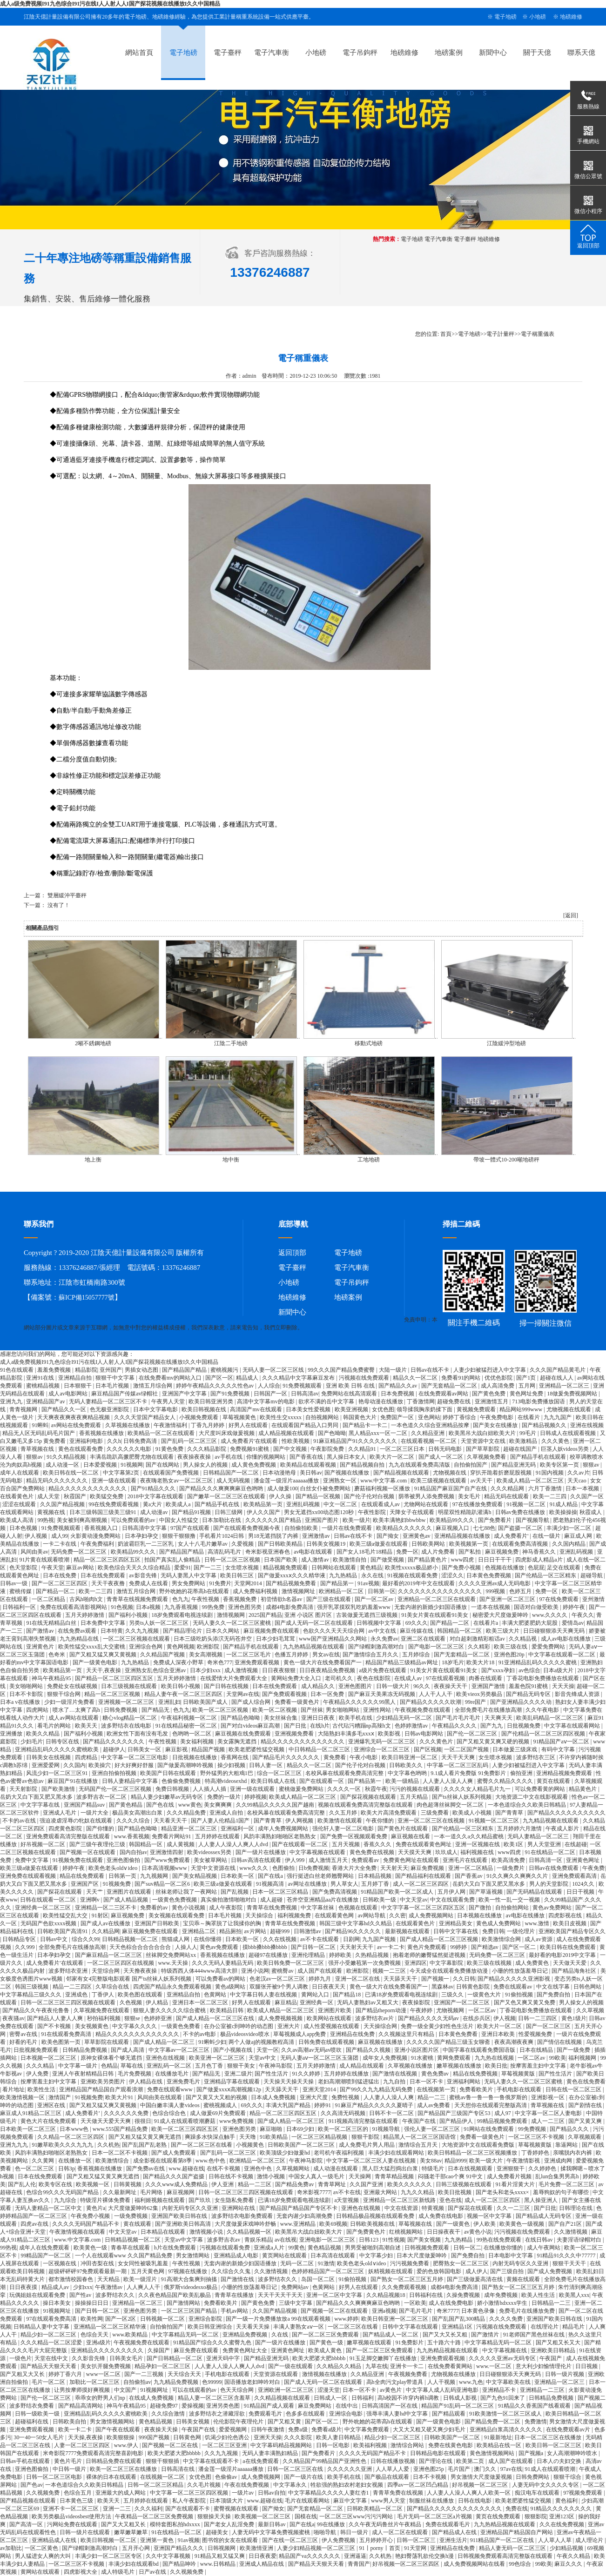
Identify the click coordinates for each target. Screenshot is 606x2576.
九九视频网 (154, 1876)
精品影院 (86, 1370)
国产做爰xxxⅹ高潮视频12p (229, 2089)
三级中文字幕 (296, 2303)
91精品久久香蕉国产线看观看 (535, 2405)
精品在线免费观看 (83, 1876)
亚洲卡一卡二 (407, 2366)
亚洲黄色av (417, 1536)
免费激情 (536, 2421)
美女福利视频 (197, 1741)
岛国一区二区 (318, 2279)
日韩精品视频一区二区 (130, 1939)
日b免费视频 (313, 1868)
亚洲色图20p (510, 1654)
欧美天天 (87, 1725)
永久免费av (384, 1638)
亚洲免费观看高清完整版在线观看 (68, 1836)
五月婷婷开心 (376, 2540)
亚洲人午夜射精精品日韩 (83, 2073)
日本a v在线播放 (20, 1702)
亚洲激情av (316, 1536)
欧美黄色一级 (91, 2247)
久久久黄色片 (436, 1741)
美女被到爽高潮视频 (82, 1520)
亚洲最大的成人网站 (121, 2492)
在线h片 (320, 1725)
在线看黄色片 (17, 1496)
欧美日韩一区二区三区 (554, 2445)
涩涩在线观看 (19, 1504)
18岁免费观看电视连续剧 (182, 1615)
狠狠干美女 (241, 2065)
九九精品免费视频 (177, 2382)
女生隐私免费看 (235, 2200)
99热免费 (214, 1607)
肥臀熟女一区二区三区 (461, 2263)
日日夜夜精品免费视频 (328, 1670)
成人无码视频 (233, 1480)
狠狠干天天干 (569, 2263)
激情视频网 (231, 1615)
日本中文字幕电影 (156, 1409)
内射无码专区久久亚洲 (190, 2208)
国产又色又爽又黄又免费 (525, 2002)
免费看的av (154, 1907)
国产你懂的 (100, 1828)
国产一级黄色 (453, 2224)
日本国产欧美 (281, 1559)
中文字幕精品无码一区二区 (186, 2334)
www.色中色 (211, 2160)
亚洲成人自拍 (226, 1812)
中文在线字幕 (553, 1986)
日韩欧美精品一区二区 (375, 2508)
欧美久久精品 (43, 1733)
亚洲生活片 (453, 2540)
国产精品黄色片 (428, 1559)
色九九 (180, 1599)
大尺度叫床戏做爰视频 (227, 1433)
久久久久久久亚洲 (350, 2469)
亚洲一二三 (117, 2508)
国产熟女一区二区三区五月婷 (407, 2279)
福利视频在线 (477, 1852)
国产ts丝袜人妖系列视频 (462, 1797)
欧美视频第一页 (469, 1544)
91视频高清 (270, 1884)
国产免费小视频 (462, 1567)
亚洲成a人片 (269, 2247)
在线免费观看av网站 (444, 1393)
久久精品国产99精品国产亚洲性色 (325, 2461)
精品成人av (55, 2287)
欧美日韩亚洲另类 (212, 1401)
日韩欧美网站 (428, 1544)
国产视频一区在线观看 (88, 1852)
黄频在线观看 (523, 2279)
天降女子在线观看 (413, 1512)
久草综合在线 (112, 1986)
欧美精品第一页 (263, 1504)
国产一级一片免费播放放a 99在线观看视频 (278, 2319)
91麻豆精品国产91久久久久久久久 (355, 1441)
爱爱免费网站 (549, 1646)
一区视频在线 (60, 2263)
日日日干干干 (495, 1559)
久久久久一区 (344, 1789)
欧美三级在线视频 (490, 1963)
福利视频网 (583, 2058)
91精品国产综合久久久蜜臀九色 (213, 2342)
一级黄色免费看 (181, 2026)
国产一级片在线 (304, 2477)
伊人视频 (36, 1536)
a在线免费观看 (261, 2461)
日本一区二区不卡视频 (120, 2152)
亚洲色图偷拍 (124, 1860)
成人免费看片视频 (510, 2176)
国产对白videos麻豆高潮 (251, 1725)
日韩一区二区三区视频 (233, 1559)
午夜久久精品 (574, 2556)
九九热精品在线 (80, 1638)
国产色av (31, 2485)
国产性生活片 (272, 2073)
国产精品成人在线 (455, 2532)
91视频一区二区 (526, 1504)
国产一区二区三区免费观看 (326, 2334)
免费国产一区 (397, 1417)
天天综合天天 (185, 2374)
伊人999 (295, 1860)
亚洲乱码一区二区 (170, 2065)
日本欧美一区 (238, 1876)
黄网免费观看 (454, 2058)
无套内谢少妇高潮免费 (305, 2216)
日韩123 (369, 2239)
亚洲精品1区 (458, 2326)
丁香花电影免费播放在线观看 (543, 1678)
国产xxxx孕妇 (498, 1670)
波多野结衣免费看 (32, 2405)
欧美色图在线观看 (141, 1994)
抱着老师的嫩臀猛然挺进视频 (430, 1955)
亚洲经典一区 (317, 2002)
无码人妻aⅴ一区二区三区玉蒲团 (320, 2058)
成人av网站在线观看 (74, 1718)
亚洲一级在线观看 (115, 1480)
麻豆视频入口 (453, 1528)
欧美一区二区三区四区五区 (185, 2129)
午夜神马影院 (276, 2065)
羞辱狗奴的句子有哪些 (561, 2192)
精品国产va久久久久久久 (310, 2556)
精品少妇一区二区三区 (49, 2334)
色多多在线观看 (306, 2413)
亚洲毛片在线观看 (466, 1860)
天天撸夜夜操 (140, 1971)
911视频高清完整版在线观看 (364, 2121)
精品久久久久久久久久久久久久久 (303, 1741)
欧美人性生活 (538, 2295)
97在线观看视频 (446, 1678)
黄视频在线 (52, 1512)
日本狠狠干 (78, 1385)
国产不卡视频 (54, 2026)
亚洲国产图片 (322, 1520)
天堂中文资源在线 (214, 1868)
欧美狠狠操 (121, 2437)
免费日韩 (493, 1931)
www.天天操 (173, 1963)
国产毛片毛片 (416, 2311)
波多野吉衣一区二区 (102, 1797)
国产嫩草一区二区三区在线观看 (227, 1496)
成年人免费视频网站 (284, 1828)
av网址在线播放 (308, 1884)
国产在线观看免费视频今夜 (247, 1528)
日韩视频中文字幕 (380, 1623)
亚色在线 (450, 2200)
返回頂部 (292, 1252)
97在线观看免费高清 (52, 2319)
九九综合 (66, 2200)
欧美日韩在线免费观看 (568, 1947)
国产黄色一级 (327, 2342)
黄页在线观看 (554, 1781)
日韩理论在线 (576, 2208)
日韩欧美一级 (380, 1899)
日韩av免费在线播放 (520, 1512)
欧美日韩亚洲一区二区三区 (395, 2319)
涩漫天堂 (328, 2390)
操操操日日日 (92, 2303)
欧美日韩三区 (237, 1575)
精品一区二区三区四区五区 (108, 1559)
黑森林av (442, 1986)
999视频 (495, 1591)
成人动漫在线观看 (336, 2168)
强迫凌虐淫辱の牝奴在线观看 (77, 1820)
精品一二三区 (255, 2184)
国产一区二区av (375, 1599)
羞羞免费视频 (54, 1370)
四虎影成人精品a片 (539, 1559)
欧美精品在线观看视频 (308, 1465)
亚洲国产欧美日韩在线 (180, 2216)
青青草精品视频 (395, 2176)
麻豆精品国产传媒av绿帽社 (125, 1393)
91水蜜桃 (423, 2058)
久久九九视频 (142, 1631)
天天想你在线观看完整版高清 (491, 2105)
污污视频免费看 (410, 2263)
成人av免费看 (434, 2105)
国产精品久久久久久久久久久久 (566, 1812)
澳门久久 (486, 2469)
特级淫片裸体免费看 (106, 2200)
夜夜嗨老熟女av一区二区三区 (177, 1480)
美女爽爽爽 (218, 1805)
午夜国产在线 (419, 2121)
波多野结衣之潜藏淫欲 (217, 2413)
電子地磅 (505, 16)
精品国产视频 (208, 1749)
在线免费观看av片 (569, 2429)
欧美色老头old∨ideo (113, 1868)
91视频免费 (117, 1884)
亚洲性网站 (377, 1710)
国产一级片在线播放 (261, 1852)
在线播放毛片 (172, 2073)
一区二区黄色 (42, 2548)
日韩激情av (308, 1931)
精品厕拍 (230, 1931)
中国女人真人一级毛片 (317, 2176)
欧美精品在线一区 (500, 2445)
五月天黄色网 (148, 2271)
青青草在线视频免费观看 (138, 1599)
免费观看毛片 (266, 2413)
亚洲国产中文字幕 (185, 1393)
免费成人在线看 (149, 1583)
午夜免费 (593, 1868)
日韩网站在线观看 (334, 1567)
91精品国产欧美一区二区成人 (398, 1892)
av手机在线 (229, 1457)
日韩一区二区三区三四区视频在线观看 (68, 2002)
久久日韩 (464, 1978)
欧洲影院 (209, 1646)
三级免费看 (435, 1812)
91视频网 (132, 1465)
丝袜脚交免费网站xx (171, 1955)
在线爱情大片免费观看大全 (234, 1678)
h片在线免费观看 (175, 2247)
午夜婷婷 (422, 2010)
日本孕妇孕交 (142, 1536)
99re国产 (476, 1702)
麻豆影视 (177, 1749)
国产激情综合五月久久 (371, 1654)
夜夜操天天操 (161, 2429)
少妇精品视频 (567, 2548)
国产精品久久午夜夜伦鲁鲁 (36, 2010)
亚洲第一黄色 (157, 2540)
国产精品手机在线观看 (538, 1457)
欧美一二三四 (550, 1496)
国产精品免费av (295, 2184)
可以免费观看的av (133, 1520)
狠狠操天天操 (214, 2516)
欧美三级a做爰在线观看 (379, 1544)
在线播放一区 (75, 2160)
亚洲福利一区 (238, 1828)
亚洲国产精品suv (85, 1805)
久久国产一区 (587, 1496)
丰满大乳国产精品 (289, 2105)
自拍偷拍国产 (471, 1465)
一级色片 (20, 2358)
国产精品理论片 (183, 1631)
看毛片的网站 (54, 1725)
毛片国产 (459, 2469)
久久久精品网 (508, 1488)
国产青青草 (510, 1812)
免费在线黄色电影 (451, 2445)
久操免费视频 (463, 2295)
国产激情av (40, 1631)
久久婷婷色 (543, 2168)
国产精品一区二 (56, 1591)
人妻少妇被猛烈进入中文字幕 (490, 1370)
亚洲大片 (289, 2026)
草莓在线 (132, 2065)
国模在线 (306, 2516)
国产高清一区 (26, 2524)
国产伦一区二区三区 (472, 1733)
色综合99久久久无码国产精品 (63, 2192)
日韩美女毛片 (126, 2358)
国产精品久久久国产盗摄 (174, 2176)
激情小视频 (271, 2176)
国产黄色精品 (126, 1805)
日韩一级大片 (393, 1686)
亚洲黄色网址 (583, 1860)
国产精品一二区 (450, 1623)
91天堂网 (416, 2548)
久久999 (25, 1947)
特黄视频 (433, 2208)
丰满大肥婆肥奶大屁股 (530, 1623)
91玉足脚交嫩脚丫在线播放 (384, 2358)
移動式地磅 (369, 1043)
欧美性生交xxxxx (281, 1417)
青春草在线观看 (131, 2247)
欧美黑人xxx (574, 2295)
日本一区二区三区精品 (281, 1892)
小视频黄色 (250, 2145)
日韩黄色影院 (473, 1986)
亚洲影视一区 (548, 2097)
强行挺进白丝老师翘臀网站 (321, 1876)
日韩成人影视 (460, 2398)
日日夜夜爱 (262, 2556)
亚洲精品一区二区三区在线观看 (437, 1599)
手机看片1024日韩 (222, 1536)
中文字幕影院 (447, 1963)
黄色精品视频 (325, 2247)
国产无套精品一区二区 (449, 1385)
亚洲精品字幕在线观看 (232, 2081)
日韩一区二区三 (417, 2540)
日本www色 (75, 2129)
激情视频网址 (299, 1591)
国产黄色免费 (489, 1393)
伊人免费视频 (339, 2540)
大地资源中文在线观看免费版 (479, 2145)
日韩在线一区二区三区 (574, 2089)
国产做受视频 (387, 1559)
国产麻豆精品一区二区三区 (109, 1955)
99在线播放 (331, 2524)
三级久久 (453, 1994)
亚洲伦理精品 (308, 1955)
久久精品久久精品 (339, 2366)
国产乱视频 (235, 1892)
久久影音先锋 (89, 2358)
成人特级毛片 (118, 2572)
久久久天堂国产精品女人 (145, 1417)
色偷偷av (226, 2477)
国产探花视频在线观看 (368, 1797)
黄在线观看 (138, 2224)
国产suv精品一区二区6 (163, 1884)
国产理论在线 (436, 2461)
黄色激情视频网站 (493, 2453)
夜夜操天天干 (451, 1686)
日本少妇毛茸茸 (276, 1638)
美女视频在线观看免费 (177, 1915)
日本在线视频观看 (471, 2168)
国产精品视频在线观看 (402, 1472)
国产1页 (526, 1378)
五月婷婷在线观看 (218, 1836)
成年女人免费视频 (386, 2058)
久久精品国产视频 (163, 1654)
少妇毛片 (31, 1741)
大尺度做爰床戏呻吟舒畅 (246, 2224)
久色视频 (131, 2002)
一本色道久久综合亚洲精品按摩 (431, 1425)
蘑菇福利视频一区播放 (382, 1488)
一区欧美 (415, 2303)
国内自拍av (133, 1852)
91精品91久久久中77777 (567, 2255)
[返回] (570, 915)
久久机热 (108, 2145)
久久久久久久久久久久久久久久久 (440, 1591)
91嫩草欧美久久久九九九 (63, 2145)
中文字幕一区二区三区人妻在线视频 (371, 2160)
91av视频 (368, 1583)
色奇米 (57, 1654)
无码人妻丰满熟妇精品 (270, 2453)
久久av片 (578, 1472)
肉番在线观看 (486, 1678)
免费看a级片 (326, 2429)
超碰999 (280, 1931)
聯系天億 (581, 52)
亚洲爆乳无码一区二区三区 (382, 1741)
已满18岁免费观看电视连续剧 (402, 1994)
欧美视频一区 (93, 2184)
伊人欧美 (485, 2224)
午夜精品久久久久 (455, 1725)
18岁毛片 (453, 1662)
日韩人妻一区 (266, 1765)
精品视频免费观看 (286, 1567)
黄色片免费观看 (427, 1947)
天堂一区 (267, 2050)
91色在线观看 (17, 1370)
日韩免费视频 (121, 1710)
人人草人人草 (555, 2540)
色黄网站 (216, 1994)
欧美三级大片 (503, 1631)
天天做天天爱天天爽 (106, 2121)
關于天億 (537, 52)
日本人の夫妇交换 (560, 2461)
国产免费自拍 (554, 1994)
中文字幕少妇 (376, 2255)
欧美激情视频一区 (23, 2097)
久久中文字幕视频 (169, 2556)
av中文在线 (382, 1631)
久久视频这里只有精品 (407, 2034)
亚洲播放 (12, 1733)
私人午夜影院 (189, 2500)
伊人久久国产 (264, 1512)
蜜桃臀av (283, 1971)
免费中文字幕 (32, 1860)
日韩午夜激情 (268, 2429)
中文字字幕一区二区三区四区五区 (423, 1907)
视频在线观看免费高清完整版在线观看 (366, 1805)
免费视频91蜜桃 (250, 1449)
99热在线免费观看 (500, 2239)
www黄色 (190, 1805)
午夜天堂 (52, 1567)
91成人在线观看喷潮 (551, 2469)
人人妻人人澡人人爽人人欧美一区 (469, 2492)
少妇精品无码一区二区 (404, 1718)
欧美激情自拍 (350, 1559)
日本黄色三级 (77, 2500)
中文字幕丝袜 (318, 1907)
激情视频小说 (206, 2232)
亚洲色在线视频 (166, 2058)
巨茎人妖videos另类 (565, 1449)
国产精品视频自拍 (363, 1465)
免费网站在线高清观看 (349, 1393)
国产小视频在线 (233, 2050)
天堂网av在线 (242, 1694)
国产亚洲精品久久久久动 (521, 1702)
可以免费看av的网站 (221, 1978)
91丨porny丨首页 (380, 2548)
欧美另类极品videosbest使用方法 (72, 2516)
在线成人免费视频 (152, 2398)
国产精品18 (347, 1994)
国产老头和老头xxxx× (503, 2192)
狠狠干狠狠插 (163, 2461)
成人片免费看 (438, 1551)
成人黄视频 (181, 1844)
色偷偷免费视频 (182, 1781)
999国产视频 (155, 2437)
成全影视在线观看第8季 (163, 2160)
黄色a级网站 (231, 1986)
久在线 (280, 2334)
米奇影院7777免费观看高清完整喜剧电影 (94, 2453)
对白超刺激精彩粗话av (478, 1638)
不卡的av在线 (19, 1820)
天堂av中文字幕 (184, 2239)
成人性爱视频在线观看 (332, 2026)
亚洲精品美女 (456, 1923)
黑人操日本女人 (347, 1457)
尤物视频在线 (450, 1472)
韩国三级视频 (32, 1986)
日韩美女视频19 (326, 1544)
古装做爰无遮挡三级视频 (367, 1615)
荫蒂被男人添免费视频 (427, 1496)
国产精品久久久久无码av (429, 2018)
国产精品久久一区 (64, 1409)
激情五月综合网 (153, 1385)
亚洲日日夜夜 (318, 1718)
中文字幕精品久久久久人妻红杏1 (329, 2492)
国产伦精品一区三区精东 (546, 1575)
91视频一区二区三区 (494, 1820)
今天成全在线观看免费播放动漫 (449, 1971)
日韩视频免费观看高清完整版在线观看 (506, 2556)
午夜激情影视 (523, 2160)
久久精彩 (480, 1646)
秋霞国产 (76, 1496)
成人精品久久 (318, 1686)
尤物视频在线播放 (454, 2374)
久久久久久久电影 (130, 1449)
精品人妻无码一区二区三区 (513, 2548)
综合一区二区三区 (280, 1773)
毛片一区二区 (49, 2382)
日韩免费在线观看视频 (327, 2042)
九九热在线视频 (495, 2058)
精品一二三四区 (73, 1986)
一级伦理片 (521, 1931)
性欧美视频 (296, 1441)
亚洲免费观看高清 (575, 1876)
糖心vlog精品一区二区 (130, 1718)
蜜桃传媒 (21, 1591)
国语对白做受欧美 (537, 1607)
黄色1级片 (573, 2018)
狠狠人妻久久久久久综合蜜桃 (170, 2010)
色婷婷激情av (412, 1725)
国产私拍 (470, 1551)
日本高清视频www (165, 1868)
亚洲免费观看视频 (258, 1662)
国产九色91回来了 (503, 2398)
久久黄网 (43, 2160)
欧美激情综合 (112, 2160)
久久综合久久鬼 (231, 2271)
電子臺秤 (228, 52)
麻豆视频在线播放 (381, 2042)
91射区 (100, 1915)
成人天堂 (49, 1496)
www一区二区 (104, 2374)
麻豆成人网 (578, 1536)
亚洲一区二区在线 (358, 1978)
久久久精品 (40, 2065)
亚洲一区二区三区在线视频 (431, 1820)
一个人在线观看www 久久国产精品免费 (124, 2255)
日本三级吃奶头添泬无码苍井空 (213, 1638)
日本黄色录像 (478, 2311)
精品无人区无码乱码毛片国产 (39, 1433)
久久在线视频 (280, 1939)
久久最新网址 (120, 2192)
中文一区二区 (340, 1504)
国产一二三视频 (144, 2374)
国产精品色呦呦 (241, 1718)
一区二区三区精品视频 (320, 2137)
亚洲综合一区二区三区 (382, 1749)
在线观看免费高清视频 (520, 1544)
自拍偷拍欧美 (301, 1528)
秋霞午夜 (376, 1789)
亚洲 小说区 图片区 (308, 1615)
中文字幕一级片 (78, 2065)
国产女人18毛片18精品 (365, 1551)
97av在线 (511, 2469)
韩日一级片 (355, 2532)
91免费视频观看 (303, 1385)
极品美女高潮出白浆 (138, 1812)
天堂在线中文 (51, 2358)
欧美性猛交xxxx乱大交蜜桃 (92, 1646)
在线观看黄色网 (335, 1915)
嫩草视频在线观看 (370, 2342)
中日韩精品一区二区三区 (320, 1749)
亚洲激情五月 (492, 1401)
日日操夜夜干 (444, 2232)
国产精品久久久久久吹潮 (431, 1702)
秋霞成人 (591, 1512)
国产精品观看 (449, 2413)
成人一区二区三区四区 (421, 1884)
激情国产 (60, 2097)
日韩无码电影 (445, 1449)
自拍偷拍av (137, 2382)
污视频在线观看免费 (225, 2247)
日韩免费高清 (140, 1441)
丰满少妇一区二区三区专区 (109, 2556)
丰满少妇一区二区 (569, 1528)
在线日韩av (539, 2239)
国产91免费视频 (230, 1393)
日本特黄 (112, 1631)
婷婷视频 (255, 1797)
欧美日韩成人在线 (274, 1781)
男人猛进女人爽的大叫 (43, 2556)
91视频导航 (386, 2129)
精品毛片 (574, 2326)
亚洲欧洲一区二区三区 (286, 2390)
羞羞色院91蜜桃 (529, 1686)
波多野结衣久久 (278, 2279)
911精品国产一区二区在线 (503, 2540)
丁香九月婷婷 (208, 1425)
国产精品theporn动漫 (382, 2010)
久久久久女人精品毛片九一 (478, 1789)
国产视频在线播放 (347, 1472)
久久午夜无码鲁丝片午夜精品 (386, 2524)
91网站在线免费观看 (489, 2129)
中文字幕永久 (290, 2485)
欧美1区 (514, 1844)
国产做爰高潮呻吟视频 (186, 1765)
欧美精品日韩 (227, 2010)
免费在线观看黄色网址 (424, 1844)
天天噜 (248, 2137)
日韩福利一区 (19, 1607)
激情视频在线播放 (325, 2374)
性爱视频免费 (535, 2034)
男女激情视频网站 (113, 2421)
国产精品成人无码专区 (544, 2216)
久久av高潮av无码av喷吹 (312, 2050)
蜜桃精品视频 (43, 1385)
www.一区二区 (494, 2366)
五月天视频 (346, 1844)
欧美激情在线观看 (340, 1820)
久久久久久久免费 (127, 2113)
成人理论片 (590, 2540)
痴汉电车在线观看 (538, 2492)
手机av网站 (235, 2311)
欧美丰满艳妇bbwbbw (400, 1520)
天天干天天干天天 (281, 2295)
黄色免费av (435, 2073)
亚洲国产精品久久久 (179, 2548)
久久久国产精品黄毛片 (558, 1370)
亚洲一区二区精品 (471, 1868)
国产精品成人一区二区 (391, 2334)
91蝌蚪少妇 (212, 2042)
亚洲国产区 (85, 1884)
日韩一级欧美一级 (38, 2413)
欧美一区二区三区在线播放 (124, 2469)
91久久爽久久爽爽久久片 (517, 1876)
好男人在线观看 (249, 1425)
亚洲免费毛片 (184, 2081)
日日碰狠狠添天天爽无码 (554, 1631)
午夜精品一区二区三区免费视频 (155, 2516)
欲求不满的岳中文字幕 (327, 1401)
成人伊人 (476, 2271)
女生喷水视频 (242, 1567)
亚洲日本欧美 (498, 2034)
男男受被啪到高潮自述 (373, 2247)
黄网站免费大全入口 (297, 1678)
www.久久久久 (550, 1615)
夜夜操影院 (416, 2002)
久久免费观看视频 (405, 2287)
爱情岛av (573, 1623)
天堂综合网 (106, 1971)
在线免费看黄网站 (451, 2366)
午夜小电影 (364, 1757)
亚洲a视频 (384, 2311)
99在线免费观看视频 (114, 1504)
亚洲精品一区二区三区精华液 (111, 2326)
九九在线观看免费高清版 (420, 1465)
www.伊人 (127, 2445)
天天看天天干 (171, 1820)
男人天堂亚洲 (544, 1844)
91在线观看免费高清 (67, 2034)
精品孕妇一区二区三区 (163, 2366)
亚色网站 (429, 1417)
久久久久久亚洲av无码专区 (503, 2358)
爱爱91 (182, 1567)
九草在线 (376, 2366)
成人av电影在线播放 (566, 1638)
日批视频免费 (524, 1725)
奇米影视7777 (313, 2192)
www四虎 (463, 1559)
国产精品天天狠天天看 (49, 2366)
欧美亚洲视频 (352, 1409)
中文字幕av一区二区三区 (179, 2050)
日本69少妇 (301, 2129)
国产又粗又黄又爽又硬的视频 (494, 1741)
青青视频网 (24, 1409)
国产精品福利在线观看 (423, 1876)
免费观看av (365, 1860)
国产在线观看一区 (322, 1781)
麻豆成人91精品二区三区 (31, 2113)
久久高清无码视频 (344, 2113)
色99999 (212, 2382)
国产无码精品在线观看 (535, 1892)
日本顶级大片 (226, 2500)
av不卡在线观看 (320, 1939)
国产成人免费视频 (550, 2271)
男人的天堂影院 (549, 1884)
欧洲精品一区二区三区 (258, 2160)
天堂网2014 (248, 1583)
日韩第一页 (123, 1876)
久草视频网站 (293, 2168)
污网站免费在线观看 (73, 2524)
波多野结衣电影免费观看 (242, 2216)
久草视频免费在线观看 (102, 2010)
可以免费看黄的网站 (540, 1789)
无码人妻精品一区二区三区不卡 (108, 1401)
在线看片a (486, 1623)
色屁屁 (536, 1567)
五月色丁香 (209, 2065)
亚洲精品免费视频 (245, 2334)
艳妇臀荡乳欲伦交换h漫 (425, 2556)
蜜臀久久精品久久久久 (505, 1781)
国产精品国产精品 (185, 1370)
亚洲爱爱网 (46, 1765)
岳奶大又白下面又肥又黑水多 (37, 1797)
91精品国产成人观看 (270, 2405)
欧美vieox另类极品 (480, 1694)
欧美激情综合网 (502, 1939)
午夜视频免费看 (408, 2374)
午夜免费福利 (98, 1544)
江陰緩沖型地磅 (506, 1043)
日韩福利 (363, 2398)
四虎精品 (87, 1757)
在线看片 (529, 1417)
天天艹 (95, 1892)
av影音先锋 (143, 1575)
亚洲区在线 (52, 2105)
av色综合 (529, 1670)
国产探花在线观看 (60, 1892)
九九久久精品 (418, 2192)
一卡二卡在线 (60, 1544)
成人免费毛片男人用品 (367, 2145)
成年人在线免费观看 (45, 2247)
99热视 (45, 1520)
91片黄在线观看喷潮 (45, 1559)
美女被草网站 (211, 1860)
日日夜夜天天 (329, 1986)
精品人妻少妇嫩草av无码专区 (167, 1797)
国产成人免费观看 (174, 2152)
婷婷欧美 (341, 1955)
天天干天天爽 (458, 1757)
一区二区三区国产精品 (189, 2311)
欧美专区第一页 (560, 1465)
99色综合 (520, 2564)
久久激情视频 (571, 2232)
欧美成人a (179, 1504)
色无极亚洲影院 (110, 1409)
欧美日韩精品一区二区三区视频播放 (473, 2152)
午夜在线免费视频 (247, 2485)
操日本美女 (57, 2303)
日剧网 (351, 1939)
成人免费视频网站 (432, 1915)
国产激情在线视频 (395, 2073)
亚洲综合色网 (146, 1646)
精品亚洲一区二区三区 (189, 1828)
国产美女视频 (424, 2239)
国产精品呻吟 (179, 2564)
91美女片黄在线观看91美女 (435, 1615)
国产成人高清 (128, 2050)
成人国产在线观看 (320, 1971)
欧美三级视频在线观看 (439, 1480)
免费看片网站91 (172, 1836)
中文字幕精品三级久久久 (31, 1994)
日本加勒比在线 (222, 1520)
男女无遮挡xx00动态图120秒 (319, 1512)
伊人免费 (38, 2073)
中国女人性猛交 (179, 1520)
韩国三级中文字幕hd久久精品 (356, 1923)
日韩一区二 (467, 2247)
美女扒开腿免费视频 (106, 2366)
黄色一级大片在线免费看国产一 (323, 1662)
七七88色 (484, 1528)
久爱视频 (243, 1544)
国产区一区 (219, 1378)
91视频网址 (57, 2311)
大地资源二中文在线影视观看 (532, 1797)
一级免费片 (511, 1868)
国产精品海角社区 (575, 1971)
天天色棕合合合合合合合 (140, 1947)
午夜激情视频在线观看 (78, 2232)
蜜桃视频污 (225, 1370)
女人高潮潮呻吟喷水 (573, 2453)
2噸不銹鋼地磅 (93, 1043)
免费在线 (516, 2508)
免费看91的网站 (461, 1378)
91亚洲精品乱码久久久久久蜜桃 (538, 1662)
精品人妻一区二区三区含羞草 (215, 2398)
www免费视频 (237, 2121)
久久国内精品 (569, 1544)
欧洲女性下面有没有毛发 (138, 1733)
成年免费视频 (501, 2295)
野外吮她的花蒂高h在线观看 (194, 1591)
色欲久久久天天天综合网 (334, 1631)
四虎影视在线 (565, 1915)
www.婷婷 (346, 2319)
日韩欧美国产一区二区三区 (302, 2145)
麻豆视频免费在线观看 (272, 1631)
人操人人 (186, 1947)
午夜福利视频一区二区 (189, 1718)
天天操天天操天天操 (289, 2081)
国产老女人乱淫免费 (230, 2524)
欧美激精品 (524, 1441)
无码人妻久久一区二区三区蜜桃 (232, 1623)
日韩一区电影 (333, 2445)
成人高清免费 (498, 1385)
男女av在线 (326, 1654)
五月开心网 (136, 2548)
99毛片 (528, 1433)
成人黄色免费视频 (254, 1465)
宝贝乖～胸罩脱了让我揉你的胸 (223, 1923)
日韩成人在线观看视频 (568, 1433)
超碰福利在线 (32, 2421)
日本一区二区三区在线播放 (548, 2437)
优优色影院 (499, 1378)
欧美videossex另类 (210, 1852)
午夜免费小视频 (91, 2216)
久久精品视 (523, 1638)
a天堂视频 (347, 2200)
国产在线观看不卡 (188, 2508)
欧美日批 (496, 2065)
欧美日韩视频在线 (205, 1409)
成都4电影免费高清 (290, 1607)
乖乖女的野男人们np (101, 2398)
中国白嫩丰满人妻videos (170, 2105)
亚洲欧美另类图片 (104, 2081)
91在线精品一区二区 (551, 1852)
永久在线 (373, 1575)
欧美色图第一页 (61, 2042)
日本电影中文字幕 (511, 2255)
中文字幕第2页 (122, 1472)
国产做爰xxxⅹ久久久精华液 (292, 1575)
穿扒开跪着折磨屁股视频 (501, 1472)
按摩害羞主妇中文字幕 (538, 2065)
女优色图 (383, 1409)
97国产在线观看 (190, 1528)
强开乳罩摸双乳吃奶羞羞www (354, 1607)
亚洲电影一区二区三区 (328, 2239)
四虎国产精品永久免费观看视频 (173, 1986)
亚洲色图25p (429, 2469)
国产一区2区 (121, 2319)
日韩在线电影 (475, 2500)
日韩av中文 (54, 1939)
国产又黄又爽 (585, 2121)
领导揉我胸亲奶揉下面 (425, 1409)
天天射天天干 (357, 1947)
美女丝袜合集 (281, 1718)
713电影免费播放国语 (539, 1401)
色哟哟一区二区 (192, 1733)
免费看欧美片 (476, 2089)
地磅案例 (449, 52)
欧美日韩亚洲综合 (211, 2326)
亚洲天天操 (268, 2437)
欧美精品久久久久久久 (404, 1528)
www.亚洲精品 (298, 2224)
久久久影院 (298, 2437)
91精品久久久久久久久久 (561, 2508)
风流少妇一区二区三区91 (57, 1773)
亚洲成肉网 (558, 2160)
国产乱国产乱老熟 (145, 2145)
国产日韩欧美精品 (281, 1544)
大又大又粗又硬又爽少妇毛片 (430, 2429)
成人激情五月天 (329, 1860)
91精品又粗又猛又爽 (220, 2556)
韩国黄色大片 (360, 1417)
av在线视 (285, 2239)
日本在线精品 (536, 2050)
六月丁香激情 (545, 1488)
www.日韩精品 (218, 2564)
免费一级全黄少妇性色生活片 (438, 2026)
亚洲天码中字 (223, 2358)
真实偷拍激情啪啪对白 (229, 1899)
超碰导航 (592, 1575)
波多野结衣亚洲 (68, 1971)
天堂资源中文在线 (484, 1441)
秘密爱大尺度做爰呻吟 (501, 1615)
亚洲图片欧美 (335, 2010)
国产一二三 (208, 1567)
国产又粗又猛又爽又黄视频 (103, 1654)
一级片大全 (95, 1812)
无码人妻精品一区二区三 (538, 1836)
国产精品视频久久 (545, 1425)
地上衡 (93, 1159)
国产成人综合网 (251, 1702)
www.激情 (537, 1923)
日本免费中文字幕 (104, 1623)
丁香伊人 (103, 1994)
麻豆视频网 (181, 2192)
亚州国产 (111, 1370)
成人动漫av (154, 1512)
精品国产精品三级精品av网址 (402, 1662)
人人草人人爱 (393, 2469)
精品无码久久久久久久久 (57, 1480)
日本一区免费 (327, 1694)
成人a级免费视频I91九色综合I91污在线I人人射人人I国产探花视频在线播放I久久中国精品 (110, 3)
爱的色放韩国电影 (440, 2271)
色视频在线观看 (358, 1907)
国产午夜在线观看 (118, 2429)
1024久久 (584, 1884)
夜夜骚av (13, 2018)
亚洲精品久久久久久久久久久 (108, 2350)
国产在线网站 (163, 1465)
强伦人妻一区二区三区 (432, 2129)
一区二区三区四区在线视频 (121, 1963)
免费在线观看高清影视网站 (74, 1607)
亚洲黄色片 (40, 1646)
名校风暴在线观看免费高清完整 (345, 1773)
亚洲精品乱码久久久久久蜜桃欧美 (57, 1749)
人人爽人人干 (144, 2287)
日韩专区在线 (63, 1741)
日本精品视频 (375, 1876)
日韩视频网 (222, 2548)
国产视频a (531, 2453)
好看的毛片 (24, 2042)
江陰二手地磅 (231, 1043)
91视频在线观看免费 (413, 1575)
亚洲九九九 (14, 2145)
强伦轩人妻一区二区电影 (343, 1828)
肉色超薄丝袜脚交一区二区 (451, 1805)
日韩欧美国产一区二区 (452, 2437)
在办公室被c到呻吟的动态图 (239, 2026)
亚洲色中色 (258, 2168)
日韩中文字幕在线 (456, 1931)
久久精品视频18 (386, 2295)
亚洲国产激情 (488, 1686)
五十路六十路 (444, 2342)
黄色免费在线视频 (373, 1852)
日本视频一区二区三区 (49, 2058)
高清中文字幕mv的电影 (266, 1401)
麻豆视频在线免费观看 (243, 1733)
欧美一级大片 (486, 2160)
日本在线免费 (60, 1575)
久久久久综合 (133, 1820)
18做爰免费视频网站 (573, 1393)
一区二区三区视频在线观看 (137, 1638)
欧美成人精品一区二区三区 (531, 1480)
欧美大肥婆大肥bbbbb (319, 2358)
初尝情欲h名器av (282, 1599)
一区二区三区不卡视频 (537, 2137)
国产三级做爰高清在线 (475, 2279)
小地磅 (537, 16)
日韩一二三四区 (538, 2018)
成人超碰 (272, 1899)
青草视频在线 (37, 1449)
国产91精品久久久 (154, 1488)
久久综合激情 (168, 2413)
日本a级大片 (559, 1670)
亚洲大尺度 (314, 2097)
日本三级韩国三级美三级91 (103, 1512)
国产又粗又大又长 (23, 2374)
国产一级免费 (574, 2050)
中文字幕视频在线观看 (318, 1852)
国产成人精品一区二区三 (164, 2042)
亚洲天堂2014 (320, 2089)
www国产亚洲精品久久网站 (333, 1638)
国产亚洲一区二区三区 (508, 1599)
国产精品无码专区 (529, 1694)
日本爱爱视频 (100, 1465)
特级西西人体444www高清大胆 (200, 1971)
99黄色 (296, 2247)
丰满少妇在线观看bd (134, 2564)
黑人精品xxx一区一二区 (379, 1433)
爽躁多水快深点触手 (210, 2137)
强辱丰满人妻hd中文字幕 (397, 2413)
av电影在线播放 (526, 1915)
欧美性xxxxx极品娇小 (412, 1567)
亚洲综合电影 (346, 2413)
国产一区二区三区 (549, 2026)
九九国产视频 (379, 1939)
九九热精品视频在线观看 (314, 1646)
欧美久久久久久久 (410, 2184)
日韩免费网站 (533, 2477)
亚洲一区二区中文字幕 (335, 2295)
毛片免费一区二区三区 (567, 2184)
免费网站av (295, 2287)
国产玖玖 (200, 2200)
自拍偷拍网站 (512, 1907)
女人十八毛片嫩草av (203, 1544)
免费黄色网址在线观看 (411, 1860)
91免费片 (220, 1583)
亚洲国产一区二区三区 (462, 2002)
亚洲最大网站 (381, 2192)
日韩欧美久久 (406, 1765)
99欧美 (557, 2058)
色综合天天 (95, 2334)
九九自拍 (395, 2081)
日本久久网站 (223, 1631)
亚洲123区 (562, 2516)
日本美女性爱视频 (309, 1409)
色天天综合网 (237, 2390)
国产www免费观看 (167, 1860)
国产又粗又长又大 (559, 2342)
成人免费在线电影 (441, 2216)
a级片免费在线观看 (383, 1670)
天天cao (577, 1480)
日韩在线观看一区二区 (48, 1899)
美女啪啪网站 (26, 1686)
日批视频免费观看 (36, 2050)
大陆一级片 (393, 1370)
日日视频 (587, 2366)
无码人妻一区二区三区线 (273, 1370)
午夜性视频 (206, 1599)
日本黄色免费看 (458, 2034)
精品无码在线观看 (507, 1496)
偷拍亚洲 (522, 1773)
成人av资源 (539, 1939)
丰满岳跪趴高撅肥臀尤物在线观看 (132, 1457)
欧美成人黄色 (325, 2350)
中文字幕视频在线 (505, 2350)
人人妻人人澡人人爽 (448, 1781)
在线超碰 (576, 1844)
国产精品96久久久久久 (353, 1931)
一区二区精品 (49, 1599)
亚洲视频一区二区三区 (126, 1702)
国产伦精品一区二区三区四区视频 (543, 1733)
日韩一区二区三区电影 (54, 2477)
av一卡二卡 (390, 1947)
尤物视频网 (450, 2010)
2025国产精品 (265, 1615)
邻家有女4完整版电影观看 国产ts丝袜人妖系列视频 (129, 1978)
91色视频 (122, 1607)
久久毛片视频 (204, 2485)
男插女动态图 (142, 1370)
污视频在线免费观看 (365, 1378)
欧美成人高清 (17, 1520)
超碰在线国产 (520, 1449)
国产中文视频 (290, 1449)
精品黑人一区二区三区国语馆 (420, 2137)
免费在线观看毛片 (448, 2524)
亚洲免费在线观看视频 (28, 1876)
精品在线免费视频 (476, 2073)
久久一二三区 (514, 2208)
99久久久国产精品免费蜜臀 (342, 1370)
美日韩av (311, 1472)
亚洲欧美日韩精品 (554, 2350)
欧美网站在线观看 (330, 2018)
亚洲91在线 (40, 1378)
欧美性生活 (42, 2089)
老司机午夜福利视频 (339, 2152)
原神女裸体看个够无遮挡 (112, 2058)
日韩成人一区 (331, 2398)
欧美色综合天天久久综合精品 (135, 1567)
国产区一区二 (519, 1947)
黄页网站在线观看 (285, 2255)
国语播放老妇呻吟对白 (253, 2382)
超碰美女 (217, 2532)
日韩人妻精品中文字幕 (130, 1781)
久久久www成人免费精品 (177, 2184)
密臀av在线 (23, 2034)
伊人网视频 (300, 1820)
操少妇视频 (232, 1765)
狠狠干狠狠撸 (179, 1536)
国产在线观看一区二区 (300, 1844)
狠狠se (132, 2018)
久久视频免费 (43, 2492)
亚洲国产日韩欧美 (158, 1923)
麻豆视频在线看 (411, 1836)
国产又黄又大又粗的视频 (217, 2097)
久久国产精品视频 (63, 1504)
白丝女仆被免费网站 (326, 1488)
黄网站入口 (315, 1994)
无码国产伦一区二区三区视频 (116, 1789)
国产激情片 (485, 2334)
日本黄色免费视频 (489, 1575)
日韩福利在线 (426, 2295)
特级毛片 (433, 2168)
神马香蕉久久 (539, 1551)
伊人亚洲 (223, 2184)
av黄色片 (391, 2390)
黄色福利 (567, 2500)
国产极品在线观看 (387, 2477)
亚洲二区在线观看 (424, 1638)
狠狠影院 (536, 2516)
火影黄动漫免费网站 (96, 1536)
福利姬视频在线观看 (160, 2200)
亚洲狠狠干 (511, 2168)
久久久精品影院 (207, 1449)
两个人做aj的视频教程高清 (262, 2042)
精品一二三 (432, 2097)
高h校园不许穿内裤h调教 (408, 2398)
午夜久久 (583, 1615)
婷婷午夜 (574, 1607)
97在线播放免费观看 (478, 1504)
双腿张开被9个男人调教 (279, 1986)
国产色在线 (160, 1805)
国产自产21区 (565, 2224)
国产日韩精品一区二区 (175, 2358)
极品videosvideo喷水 (245, 2034)
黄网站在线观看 (40, 2572)
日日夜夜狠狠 (279, 1670)
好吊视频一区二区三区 (480, 2485)
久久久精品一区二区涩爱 (51, 2342)
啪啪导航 (325, 2532)
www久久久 (254, 1868)
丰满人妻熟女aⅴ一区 (299, 2326)
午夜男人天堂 (168, 1401)
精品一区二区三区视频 (112, 1694)
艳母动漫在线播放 (381, 1401)
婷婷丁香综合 (460, 1417)
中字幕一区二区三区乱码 (458, 1765)
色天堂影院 (24, 1567)
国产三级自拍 (507, 2271)
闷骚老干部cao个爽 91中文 (451, 2176)
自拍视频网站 (322, 1417)
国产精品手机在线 (218, 1504)
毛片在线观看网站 (308, 2500)
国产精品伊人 (456, 2121)
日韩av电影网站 (424, 1733)
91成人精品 (564, 1504)
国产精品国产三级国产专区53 (454, 2113)
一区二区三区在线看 (353, 2326)
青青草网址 (332, 2184)
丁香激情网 (421, 1401)
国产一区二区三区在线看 (202, 2145)
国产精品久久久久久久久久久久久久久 (455, 2508)
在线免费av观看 (78, 1631)
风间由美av (34, 1551)
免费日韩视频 (172, 1789)
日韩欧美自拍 (70, 2421)
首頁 (445, 334)
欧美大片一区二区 (393, 1457)
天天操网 (360, 2176)
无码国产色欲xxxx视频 (49, 1923)
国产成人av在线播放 (106, 1923)
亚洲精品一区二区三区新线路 (400, 2200)
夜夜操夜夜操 (194, 1457)
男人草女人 (344, 1884)
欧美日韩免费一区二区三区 (291, 1963)
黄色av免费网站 (552, 1907)
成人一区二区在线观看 (400, 2532)
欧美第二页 (470, 2461)
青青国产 (359, 2564)
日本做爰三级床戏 (515, 1749)
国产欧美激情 (58, 1789)
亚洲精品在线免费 (353, 2034)
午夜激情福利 (171, 1425)
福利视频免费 (294, 1915)
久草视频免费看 (487, 1457)
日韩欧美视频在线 (373, 2224)
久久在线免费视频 (562, 2524)
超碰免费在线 (454, 1401)
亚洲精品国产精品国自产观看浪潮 (101, 2089)
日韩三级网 (229, 1512)
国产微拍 (480, 1907)
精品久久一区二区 (416, 1378)
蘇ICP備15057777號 (86, 1297)
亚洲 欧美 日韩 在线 (351, 1385)
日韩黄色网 (187, 2437)
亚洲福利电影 (86, 1441)
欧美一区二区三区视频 (220, 1710)
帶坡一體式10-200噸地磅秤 (506, 1159)
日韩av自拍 (271, 2492)
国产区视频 (428, 1749)
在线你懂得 (208, 1939)
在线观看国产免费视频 (171, 1472)
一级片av (243, 2492)
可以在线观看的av (195, 2390)
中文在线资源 (401, 2208)
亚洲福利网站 (464, 2081)
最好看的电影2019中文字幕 (563, 1955)
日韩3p (66, 2168)
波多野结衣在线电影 (127, 1725)
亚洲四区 (415, 1963)
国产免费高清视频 (335, 1892)
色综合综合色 (169, 2113)
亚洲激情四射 (167, 1852)
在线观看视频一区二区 (429, 1441)
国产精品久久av (398, 1385)
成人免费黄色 (532, 1963)
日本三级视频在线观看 (129, 1686)
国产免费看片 (495, 1520)
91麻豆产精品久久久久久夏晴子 (375, 2105)
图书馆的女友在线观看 (230, 2540)
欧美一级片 (356, 1520)
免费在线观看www (170, 2089)
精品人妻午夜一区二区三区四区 (184, 1694)
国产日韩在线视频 (227, 1686)
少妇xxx (83, 2287)
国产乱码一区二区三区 (189, 1441)
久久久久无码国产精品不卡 (86, 2224)
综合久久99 (86, 1939)
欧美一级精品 (402, 1781)
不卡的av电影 (200, 2034)
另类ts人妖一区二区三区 (159, 1623)
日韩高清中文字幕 (145, 1528)
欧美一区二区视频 (275, 1710)
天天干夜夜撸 (108, 1583)
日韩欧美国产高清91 (63, 1931)
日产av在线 (153, 2572)
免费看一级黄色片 (298, 1702)
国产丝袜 (312, 1710)
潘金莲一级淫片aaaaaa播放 (287, 1480)
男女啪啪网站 (343, 1710)
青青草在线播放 (235, 2295)
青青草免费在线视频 (398, 2492)
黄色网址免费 (527, 1393)
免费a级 (298, 2429)
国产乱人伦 (22, 2184)
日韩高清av (304, 1393)
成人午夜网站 (544, 2247)
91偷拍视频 (519, 1994)
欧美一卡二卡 (75, 2429)
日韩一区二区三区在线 (295, 2469)
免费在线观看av (513, 1986)
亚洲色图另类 (245, 1607)
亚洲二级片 (238, 2073)
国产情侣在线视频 (560, 2042)
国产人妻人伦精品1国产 (221, 1820)
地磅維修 (571, 16)
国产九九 (492, 1725)
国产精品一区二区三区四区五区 (115, 1678)
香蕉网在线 (235, 1757)
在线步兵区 (477, 2018)
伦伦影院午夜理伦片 (239, 2421)
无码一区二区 (297, 2263)
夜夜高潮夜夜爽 (514, 2042)
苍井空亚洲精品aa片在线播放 (323, 1899)
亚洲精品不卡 (499, 2390)
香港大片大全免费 (355, 1868)
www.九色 (471, 2382)
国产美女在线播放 (496, 1425)
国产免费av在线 (146, 2168)
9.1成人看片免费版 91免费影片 (469, 1773)
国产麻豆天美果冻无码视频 (382, 1694)
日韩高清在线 (178, 2469)
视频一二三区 (389, 1971)
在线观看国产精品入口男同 (305, 1425)
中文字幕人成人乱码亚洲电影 (443, 2390)
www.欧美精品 (130, 2334)
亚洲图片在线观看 (130, 1892)
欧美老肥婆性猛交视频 (257, 1749)
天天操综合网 (381, 2026)
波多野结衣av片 (375, 2018)
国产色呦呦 (332, 1433)
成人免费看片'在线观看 (250, 1441)
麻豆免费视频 (428, 1868)
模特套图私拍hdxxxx (176, 2524)
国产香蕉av (469, 1876)
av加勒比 (11, 2548)
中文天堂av (413, 1899)
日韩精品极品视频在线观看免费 (376, 2216)
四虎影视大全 (81, 2572)
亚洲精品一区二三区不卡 (106, 1907)
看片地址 (13, 2089)
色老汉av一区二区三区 (277, 1978)
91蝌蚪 (40, 1425)
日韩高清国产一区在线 (390, 2405)
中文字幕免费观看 (367, 2429)
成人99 (59, 1536)
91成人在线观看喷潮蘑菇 (185, 2121)
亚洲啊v (90, 1899)
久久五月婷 (343, 1812)
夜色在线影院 (374, 1678)
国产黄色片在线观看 (403, 1828)
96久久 (422, 1686)
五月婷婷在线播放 (347, 2073)
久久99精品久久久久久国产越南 (276, 1805)
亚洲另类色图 (223, 2405)
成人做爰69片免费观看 (218, 2113)
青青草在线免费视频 (272, 1907)
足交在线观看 (564, 1567)
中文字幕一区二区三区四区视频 (189, 2492)
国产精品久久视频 (369, 2050)
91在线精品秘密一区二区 (186, 1725)
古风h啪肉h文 (86, 1599)
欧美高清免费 (509, 1860)
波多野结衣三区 (536, 1757)
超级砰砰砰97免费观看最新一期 (88, 2271)
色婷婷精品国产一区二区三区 (328, 2271)
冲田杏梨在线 (98, 2263)
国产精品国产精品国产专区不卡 (299, 2208)
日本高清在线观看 (333, 2255)
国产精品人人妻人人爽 (55, 2018)
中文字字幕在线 (40, 1805)
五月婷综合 (416, 1654)
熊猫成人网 (176, 1939)
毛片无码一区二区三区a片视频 (435, 2516)
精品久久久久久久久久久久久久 (88, 1488)
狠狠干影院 (366, 2137)
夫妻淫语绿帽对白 (580, 2239)
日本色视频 (24, 1528)
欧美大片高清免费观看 (389, 1812)
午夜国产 (551, 2358)
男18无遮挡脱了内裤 (274, 1536)
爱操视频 (193, 2405)
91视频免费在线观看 (78, 1860)
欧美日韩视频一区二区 (109, 2540)
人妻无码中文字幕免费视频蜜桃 (271, 2532)
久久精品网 (106, 1931)
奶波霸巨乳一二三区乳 (146, 1544)
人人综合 (269, 1385)
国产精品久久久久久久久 (114, 1741)
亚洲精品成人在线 (55, 2540)
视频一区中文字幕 (490, 2216)
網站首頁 (139, 52)
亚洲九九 (12, 1401)
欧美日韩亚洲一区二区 (410, 1757)
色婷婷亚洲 (158, 2018)
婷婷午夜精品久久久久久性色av (215, 1385)
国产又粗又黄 (285, 2421)
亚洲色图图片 (355, 1686)
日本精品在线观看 (164, 2232)
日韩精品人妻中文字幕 (42, 2326)
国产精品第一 (337, 1583)
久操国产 (159, 2350)
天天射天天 (394, 1868)
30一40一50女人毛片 (39, 2437)
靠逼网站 (567, 2145)
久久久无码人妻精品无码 (223, 1963)
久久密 (397, 1915)
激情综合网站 (408, 2445)
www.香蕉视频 (131, 1836)
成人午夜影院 (226, 1907)
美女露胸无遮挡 (237, 1741)
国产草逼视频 (486, 1892)
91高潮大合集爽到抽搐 (189, 2279)
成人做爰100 (282, 1488)
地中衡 (230, 1159)
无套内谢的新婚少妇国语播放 (431, 1607)
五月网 (527, 1385)
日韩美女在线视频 (49, 1757)
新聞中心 (493, 52)
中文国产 (126, 2390)
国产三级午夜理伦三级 (98, 1844)
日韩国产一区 (271, 1393)
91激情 (326, 2263)
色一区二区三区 (35, 2168)
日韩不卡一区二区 (392, 2113)
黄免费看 (335, 1757)
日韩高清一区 (546, 1860)
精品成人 (248, 1378)
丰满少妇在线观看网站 (396, 2152)
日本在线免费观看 (104, 1575)
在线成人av (408, 1678)
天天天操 (563, 1686)
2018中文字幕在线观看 (156, 1496)
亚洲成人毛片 (60, 1812)
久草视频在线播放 (128, 1425)
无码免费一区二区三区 (79, 1551)
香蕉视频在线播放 (102, 1433)
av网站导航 (372, 1915)
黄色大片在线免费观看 (49, 2121)
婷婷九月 (320, 1978)
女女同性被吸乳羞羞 (143, 2263)
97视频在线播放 (188, 2271)
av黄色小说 (478, 2232)
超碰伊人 (114, 1749)
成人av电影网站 (68, 1393)
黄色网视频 (181, 1646)
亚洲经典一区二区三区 (43, 1907)
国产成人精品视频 (126, 1899)
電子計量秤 (500, 334)
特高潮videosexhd (227, 1781)
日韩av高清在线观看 (256, 1860)
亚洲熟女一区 (340, 1480)
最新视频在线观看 (408, 1931)
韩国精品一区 (146, 1844)
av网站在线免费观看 (76, 1425)
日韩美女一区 (145, 1749)
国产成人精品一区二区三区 (291, 2121)
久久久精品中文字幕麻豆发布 (299, 1378)
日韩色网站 (588, 1986)
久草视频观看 (585, 2137)
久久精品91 (362, 1449)
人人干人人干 (436, 1694)
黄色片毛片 (68, 2461)
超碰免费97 (164, 2405)
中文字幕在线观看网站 (572, 1725)
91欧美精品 (274, 2137)
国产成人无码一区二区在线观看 (314, 1623)
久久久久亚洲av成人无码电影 (495, 1583)
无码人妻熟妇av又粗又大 (368, 2002)
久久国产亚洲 (367, 2184)
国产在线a (271, 1876)
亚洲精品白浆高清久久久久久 (507, 2429)
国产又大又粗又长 (124, 2524)
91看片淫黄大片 (516, 2184)
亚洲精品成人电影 (237, 2255)
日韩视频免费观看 (427, 2247)
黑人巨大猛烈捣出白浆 (390, 2168)
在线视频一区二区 (163, 2477)
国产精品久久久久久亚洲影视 (515, 1978)
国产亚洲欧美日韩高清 (183, 2224)
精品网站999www (521, 1409)
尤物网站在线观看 (427, 1504)
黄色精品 (371, 1567)
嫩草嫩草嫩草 (131, 2532)
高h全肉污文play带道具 (395, 2382)
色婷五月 (521, 1591)
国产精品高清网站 (81, 2405)
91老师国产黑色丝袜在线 (534, 2334)
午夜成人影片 (562, 1828)
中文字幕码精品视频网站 (281, 2445)
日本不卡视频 (430, 2477)
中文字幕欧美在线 (509, 2382)
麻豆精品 (286, 2002)
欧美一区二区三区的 (344, 2129)
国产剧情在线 (585, 2105)
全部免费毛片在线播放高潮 (489, 1710)
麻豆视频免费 (502, 1551)
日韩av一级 (14, 1583)
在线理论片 (545, 2326)
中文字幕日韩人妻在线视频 (264, 1994)
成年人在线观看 (20, 1472)
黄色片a (95, 2208)
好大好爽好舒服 (134, 1765)
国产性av (81, 2295)
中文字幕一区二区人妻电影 (549, 2113)
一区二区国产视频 (467, 1749)
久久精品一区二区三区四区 (71, 2137)
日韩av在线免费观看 (554, 1868)
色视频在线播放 (505, 1567)
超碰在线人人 (557, 1378)
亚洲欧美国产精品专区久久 (572, 1931)
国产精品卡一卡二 (366, 1425)
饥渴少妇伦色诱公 (228, 2437)
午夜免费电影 (497, 1417)
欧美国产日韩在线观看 (168, 1773)
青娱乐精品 (258, 2239)
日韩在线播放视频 (393, 2461)
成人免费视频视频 (281, 2018)
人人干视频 (442, 2382)
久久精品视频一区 (250, 2232)
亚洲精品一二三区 (543, 2390)
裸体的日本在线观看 (112, 2477)
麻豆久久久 (569, 2564)
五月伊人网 (452, 1892)
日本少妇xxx (206, 1670)
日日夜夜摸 (24, 2287)
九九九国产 (558, 1417)
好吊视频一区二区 (43, 1844)
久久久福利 (148, 2508)
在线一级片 (547, 1536)
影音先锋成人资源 (578, 1694)
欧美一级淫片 (140, 2279)
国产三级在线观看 (329, 1599)
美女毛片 (470, 1496)
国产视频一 (436, 1978)
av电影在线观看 (314, 1551)
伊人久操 (281, 1496)
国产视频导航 (533, 1520)
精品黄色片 (583, 1789)
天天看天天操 (253, 2326)
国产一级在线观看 (291, 2366)
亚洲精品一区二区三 (565, 1385)
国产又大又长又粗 (446, 2334)
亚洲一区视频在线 (478, 1844)
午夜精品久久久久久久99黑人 (360, 1702)
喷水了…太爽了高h (77, 1710)
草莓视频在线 (415, 2224)
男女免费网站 (189, 1583)
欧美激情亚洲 (257, 2548)
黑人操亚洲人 (541, 2200)
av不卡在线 (347, 2192)
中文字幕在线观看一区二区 (562, 1654)
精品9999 (455, 2160)
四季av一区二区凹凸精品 (418, 2485)
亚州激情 (593, 1599)
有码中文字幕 (558, 1749)
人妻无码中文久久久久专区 (546, 2485)
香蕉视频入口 (101, 1528)
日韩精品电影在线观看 (438, 2453)
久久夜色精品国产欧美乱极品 (175, 2295)
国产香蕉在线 (307, 1457)
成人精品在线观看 (362, 2065)
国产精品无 (156, 1710)
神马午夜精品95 (52, 1678)
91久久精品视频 (67, 1457)
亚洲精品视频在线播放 (463, 1536)
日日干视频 (581, 1892)
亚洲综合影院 (206, 2319)
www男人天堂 (389, 2500)
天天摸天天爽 (415, 1852)
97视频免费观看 (583, 2492)
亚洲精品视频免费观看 (564, 1773)
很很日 (143, 2121)
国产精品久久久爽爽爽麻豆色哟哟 (221, 1488)
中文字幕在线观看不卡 (211, 2461)
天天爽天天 (499, 1718)
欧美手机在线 (356, 1718)
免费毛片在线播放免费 (527, 2311)
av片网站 (255, 1931)
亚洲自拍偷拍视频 (115, 1773)
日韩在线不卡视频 (232, 2176)
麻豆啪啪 (271, 2129)
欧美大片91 (120, 2097)
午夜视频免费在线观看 (423, 1710)
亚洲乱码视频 (303, 1504)
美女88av (431, 2160)
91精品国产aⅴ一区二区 (561, 1741)
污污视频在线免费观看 (523, 2232)
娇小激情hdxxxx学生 (503, 2303)
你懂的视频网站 (266, 1457)
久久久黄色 (556, 1441)
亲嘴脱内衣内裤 (573, 2152)
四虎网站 (38, 1710)
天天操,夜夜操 (86, 2437)
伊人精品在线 (146, 2081)
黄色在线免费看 (586, 2081)
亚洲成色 (77, 1994)
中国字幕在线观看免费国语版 (480, 2050)
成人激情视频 (241, 1670)
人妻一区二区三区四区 (82, 2445)
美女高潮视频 (206, 1654)
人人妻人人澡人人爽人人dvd (233, 1844)
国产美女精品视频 (195, 1876)
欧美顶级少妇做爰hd (285, 2152)
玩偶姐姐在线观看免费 (38, 2295)
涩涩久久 (452, 1575)
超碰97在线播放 (269, 1955)
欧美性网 (92, 2319)
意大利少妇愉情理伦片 (544, 2366)
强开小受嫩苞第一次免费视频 (365, 1963)
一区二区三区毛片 (249, 1654)
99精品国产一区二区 (46, 2255)
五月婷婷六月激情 (520, 1828)
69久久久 (416, 1623)
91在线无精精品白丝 (52, 1623)
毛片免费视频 (135, 2073)
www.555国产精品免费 (121, 2129)
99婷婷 (459, 1947)
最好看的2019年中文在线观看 (419, 1583)
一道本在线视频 (491, 1607)
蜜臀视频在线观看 (237, 2508)
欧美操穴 (100, 1765)
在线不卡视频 (224, 2168)
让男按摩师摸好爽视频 (82, 2390)
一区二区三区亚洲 (225, 2445)
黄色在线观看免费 (81, 1449)
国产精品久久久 (570, 2129)
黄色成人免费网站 (499, 1923)
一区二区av (482, 2010)
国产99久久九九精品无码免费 (377, 2089)
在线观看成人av (381, 1504)
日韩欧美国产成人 (206, 1702)
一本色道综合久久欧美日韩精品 (527, 1805)
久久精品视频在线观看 (282, 2398)
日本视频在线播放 (480, 1915)
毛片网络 (152, 2192)
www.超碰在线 (186, 2168)
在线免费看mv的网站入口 (171, 1378)
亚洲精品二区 (199, 1931)
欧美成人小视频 (472, 1812)
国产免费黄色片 (366, 2232)
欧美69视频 (333, 2224)
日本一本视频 (583, 1488)
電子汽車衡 (271, 52)
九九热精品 (343, 1575)
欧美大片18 (481, 1662)
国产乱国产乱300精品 (459, 2319)
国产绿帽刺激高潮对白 (376, 1646)
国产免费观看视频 (285, 1694)
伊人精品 (157, 2002)
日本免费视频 (398, 1393)
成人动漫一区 (63, 1465)
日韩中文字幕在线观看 (410, 2326)
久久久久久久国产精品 (274, 1520)
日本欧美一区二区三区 (28, 2129)
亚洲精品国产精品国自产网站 (517, 2532)
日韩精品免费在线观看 (114, 2461)
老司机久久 (339, 1678)
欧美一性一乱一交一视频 (509, 1899)
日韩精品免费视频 (85, 2050)
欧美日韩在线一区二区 (71, 1472)
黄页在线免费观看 (499, 2516)
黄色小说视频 (189, 1907)
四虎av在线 (34, 2224)
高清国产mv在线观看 (256, 1409)
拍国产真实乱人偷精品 (173, 1559)
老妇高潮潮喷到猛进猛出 (349, 2081)
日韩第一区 (382, 1591)
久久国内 (74, 1765)
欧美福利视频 (370, 2445)
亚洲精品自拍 (75, 1378)
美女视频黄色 (92, 2026)
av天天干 (482, 1480)
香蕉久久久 (378, 1844)
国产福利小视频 (128, 1615)
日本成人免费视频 (274, 2097)
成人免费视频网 (261, 2477)
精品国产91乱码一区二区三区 (458, 2405)
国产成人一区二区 (441, 1457)
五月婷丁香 (376, 1884)
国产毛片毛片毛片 (459, 1718)
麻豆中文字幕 (350, 2500)
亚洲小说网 (255, 1971)
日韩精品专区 (19, 1939)
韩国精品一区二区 (460, 1631)
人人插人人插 (210, 1789)
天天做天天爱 (570, 1963)
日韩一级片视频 (565, 2374)
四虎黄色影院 (65, 1828)
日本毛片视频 (112, 1385)
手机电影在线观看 (520, 2089)
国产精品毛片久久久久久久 (286, 1757)
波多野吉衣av (224, 2239)
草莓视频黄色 (239, 1417)
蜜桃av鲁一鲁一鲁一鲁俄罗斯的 (488, 2097)
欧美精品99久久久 (453, 1520)
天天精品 (109, 2279)
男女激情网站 (193, 2255)
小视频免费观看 (199, 1417)
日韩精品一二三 (552, 2303)
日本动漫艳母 (280, 1472)
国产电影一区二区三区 (436, 1646)
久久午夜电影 (542, 1710)
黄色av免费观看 (220, 1947)
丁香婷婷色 (536, 2152)
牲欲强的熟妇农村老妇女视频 (347, 2485)
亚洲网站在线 (239, 2208)
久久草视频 (590, 2010)
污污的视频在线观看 (415, 1789)
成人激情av (315, 1559)
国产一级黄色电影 (96, 1662)
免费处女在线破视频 (73, 1686)
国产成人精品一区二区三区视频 (439, 1939)
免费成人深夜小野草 (179, 1662)
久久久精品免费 (187, 1812)
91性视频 (394, 2239)
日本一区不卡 (427, 2081)
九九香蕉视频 (181, 1607)
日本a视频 (149, 1607)
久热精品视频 (372, 1955)
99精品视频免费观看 (503, 2121)
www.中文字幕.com (384, 1480)
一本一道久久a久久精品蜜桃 (469, 1836)
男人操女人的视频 (206, 1465)
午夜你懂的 (380, 1820)
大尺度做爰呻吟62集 (134, 2208)
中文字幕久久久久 (135, 2026)
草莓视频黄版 (518, 2073)
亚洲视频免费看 (295, 1733)
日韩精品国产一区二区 (231, 1472)
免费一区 (407, 1551)
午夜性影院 (372, 1512)
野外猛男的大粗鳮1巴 (227, 1773)
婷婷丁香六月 (65, 2374)
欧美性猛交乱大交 (66, 1915)
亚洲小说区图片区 (417, 2050)
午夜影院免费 (327, 1449)
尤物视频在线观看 (569, 1409)
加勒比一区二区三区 (95, 2382)
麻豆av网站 (80, 1567)
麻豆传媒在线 (417, 1631)
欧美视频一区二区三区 (263, 2516)
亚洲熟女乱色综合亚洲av (156, 1670)
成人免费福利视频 (256, 1591)
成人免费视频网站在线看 (475, 2564)
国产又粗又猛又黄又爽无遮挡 (145, 2137)
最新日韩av (272, 2524)
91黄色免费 (170, 1449)
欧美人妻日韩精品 (339, 2437)
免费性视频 (346, 2097)
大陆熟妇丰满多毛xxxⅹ (347, 1733)
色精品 (109, 2065)
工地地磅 (368, 1159)
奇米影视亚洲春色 (268, 1551)
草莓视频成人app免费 (300, 2034)
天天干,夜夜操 (104, 1670)
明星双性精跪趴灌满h (465, 1512)
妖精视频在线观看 (391, 2271)
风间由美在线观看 (160, 2097)
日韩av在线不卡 (431, 1370)
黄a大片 (153, 1504)
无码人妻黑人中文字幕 (189, 1575)
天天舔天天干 (401, 1978)
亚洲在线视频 (587, 1425)
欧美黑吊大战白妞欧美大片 (483, 1433)
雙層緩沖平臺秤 (67, 895)
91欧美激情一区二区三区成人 (506, 2413)
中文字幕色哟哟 (408, 1773)
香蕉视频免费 (240, 1599)
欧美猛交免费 (107, 1496)
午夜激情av (109, 2287)
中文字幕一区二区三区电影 (135, 1757)
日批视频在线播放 (195, 1757)
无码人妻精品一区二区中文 (49, 2208)
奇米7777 (448, 2311)
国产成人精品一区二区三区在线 (216, 2018)
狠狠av (35, 1457)
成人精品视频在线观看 (287, 1433)
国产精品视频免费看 (291, 1583)
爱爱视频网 (233, 2429)
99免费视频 (532, 2129)
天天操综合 (260, 1915)
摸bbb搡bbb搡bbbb (265, 1947)
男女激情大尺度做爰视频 (482, 2477)
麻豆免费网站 (315, 2405)
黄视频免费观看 (477, 1409)
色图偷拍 (284, 1868)
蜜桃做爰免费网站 (302, 1789)
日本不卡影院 (26, 1694)
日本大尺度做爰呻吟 (422, 2255)
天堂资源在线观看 (276, 2374)
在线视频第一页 (437, 2089)
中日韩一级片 (70, 2469)
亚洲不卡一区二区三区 (71, 2508)
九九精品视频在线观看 (551, 1820)
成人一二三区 (548, 2121)
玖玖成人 (446, 1852)
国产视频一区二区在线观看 (335, 2311)
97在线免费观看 (559, 1599)
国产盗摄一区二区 (521, 1528)
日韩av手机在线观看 (25, 2461)
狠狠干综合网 (64, 1694)
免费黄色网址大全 (245, 2350)
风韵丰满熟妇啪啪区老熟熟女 (280, 1836)
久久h (114, 1441)
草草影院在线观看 (107, 2042)
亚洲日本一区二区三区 (200, 2002)
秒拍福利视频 (104, 2018)
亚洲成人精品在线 (262, 2564)
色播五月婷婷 (292, 1654)
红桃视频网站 (406, 2232)
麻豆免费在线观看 (197, 2350)
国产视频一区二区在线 (170, 2445)
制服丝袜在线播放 (432, 2500)
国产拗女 (388, 1536)
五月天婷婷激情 (85, 1615)
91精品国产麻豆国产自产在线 (451, 1488)
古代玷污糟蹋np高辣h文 (362, 1725)
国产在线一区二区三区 (290, 2540)
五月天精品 (414, 1797)
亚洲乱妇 (169, 1702)
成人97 (503, 2113)
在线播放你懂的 (504, 2247)
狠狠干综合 (568, 2477)
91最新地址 (498, 2437)
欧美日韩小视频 (181, 1686)
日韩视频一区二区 (163, 2319)
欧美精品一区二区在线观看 (162, 1433)
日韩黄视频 (128, 2184)
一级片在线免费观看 (347, 1528)
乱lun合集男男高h (557, 2176)
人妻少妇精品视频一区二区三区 (317, 2548)
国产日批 (296, 1725)
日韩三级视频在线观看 (464, 2184)
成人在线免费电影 (452, 2303)
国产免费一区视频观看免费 (354, 1836)
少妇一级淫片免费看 (70, 1702)
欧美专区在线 (56, 2184)
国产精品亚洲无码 (514, 1465)
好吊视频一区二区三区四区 (406, 2564)
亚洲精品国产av (46, 1401)
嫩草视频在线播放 (460, 2065)
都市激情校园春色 (71, 2279)
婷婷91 (323, 2105)
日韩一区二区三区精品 (156, 2485)
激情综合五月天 (418, 2145)
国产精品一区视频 (319, 1496)
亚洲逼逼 (355, 2556)
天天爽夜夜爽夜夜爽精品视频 (74, 1417)
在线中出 (347, 2405)
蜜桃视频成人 (220, 2105)
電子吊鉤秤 (360, 52)
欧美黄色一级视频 (522, 2224)
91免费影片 (410, 2342)
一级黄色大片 (484, 1994)
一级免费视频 (131, 2216)
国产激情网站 (184, 2303)
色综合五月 (78, 2492)
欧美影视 (390, 1733)
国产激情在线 (238, 2279)
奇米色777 (219, 1662)
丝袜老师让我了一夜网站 (186, 1892)
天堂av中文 (263, 2058)
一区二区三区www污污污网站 (356, 2516)
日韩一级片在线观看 (85, 2532)
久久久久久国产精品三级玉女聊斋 (449, 2042)
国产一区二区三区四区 (60, 1583)
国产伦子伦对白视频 (370, 1496)
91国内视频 (550, 1472)
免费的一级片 (224, 1797)
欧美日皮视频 (570, 1923)
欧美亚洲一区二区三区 (217, 2058)
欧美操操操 (563, 1512)
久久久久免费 (506, 2319)
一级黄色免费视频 (175, 1899)
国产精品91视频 (192, 1512)
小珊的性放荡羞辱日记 (520, 1971)
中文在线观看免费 (453, 1899)
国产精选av (485, 1947)
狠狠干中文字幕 (115, 1378)
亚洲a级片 (98, 2342)
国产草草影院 (483, 1449)
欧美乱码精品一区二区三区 (550, 1718)
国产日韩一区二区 (314, 1947)
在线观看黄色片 (416, 1923)
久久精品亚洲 (428, 1433)
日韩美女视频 (193, 2421)
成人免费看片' (512, 1536)
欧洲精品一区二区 (342, 1591)
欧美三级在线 (511, 1646)
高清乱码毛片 (225, 1551)
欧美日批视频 (455, 2192)
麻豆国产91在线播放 (73, 1781)
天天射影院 (24, 1789)
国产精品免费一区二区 (493, 2421)
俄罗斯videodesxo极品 (191, 2287)
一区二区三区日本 (403, 1449)
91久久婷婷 (307, 2073)
